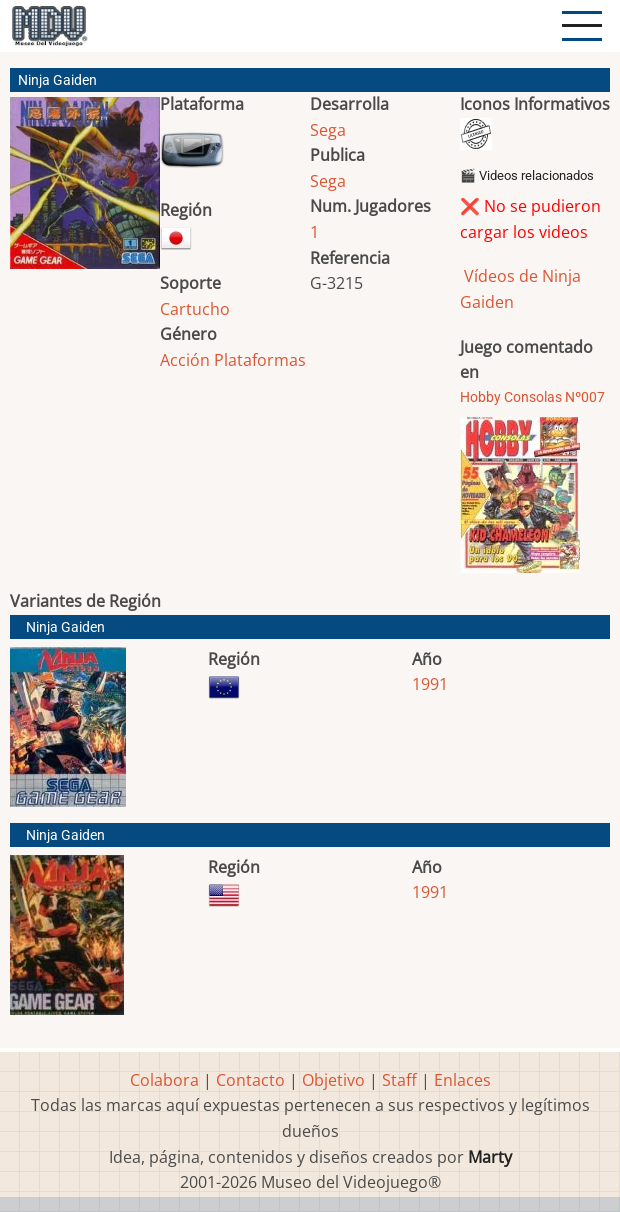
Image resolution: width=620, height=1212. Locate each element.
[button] (85, 191)
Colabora (164, 1080)
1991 (430, 684)
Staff (399, 1080)
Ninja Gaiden (65, 627)
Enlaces (462, 1080)
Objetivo (333, 1080)
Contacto (250, 1080)
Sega (328, 130)
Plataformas (260, 360)
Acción (185, 360)
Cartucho (195, 309)
